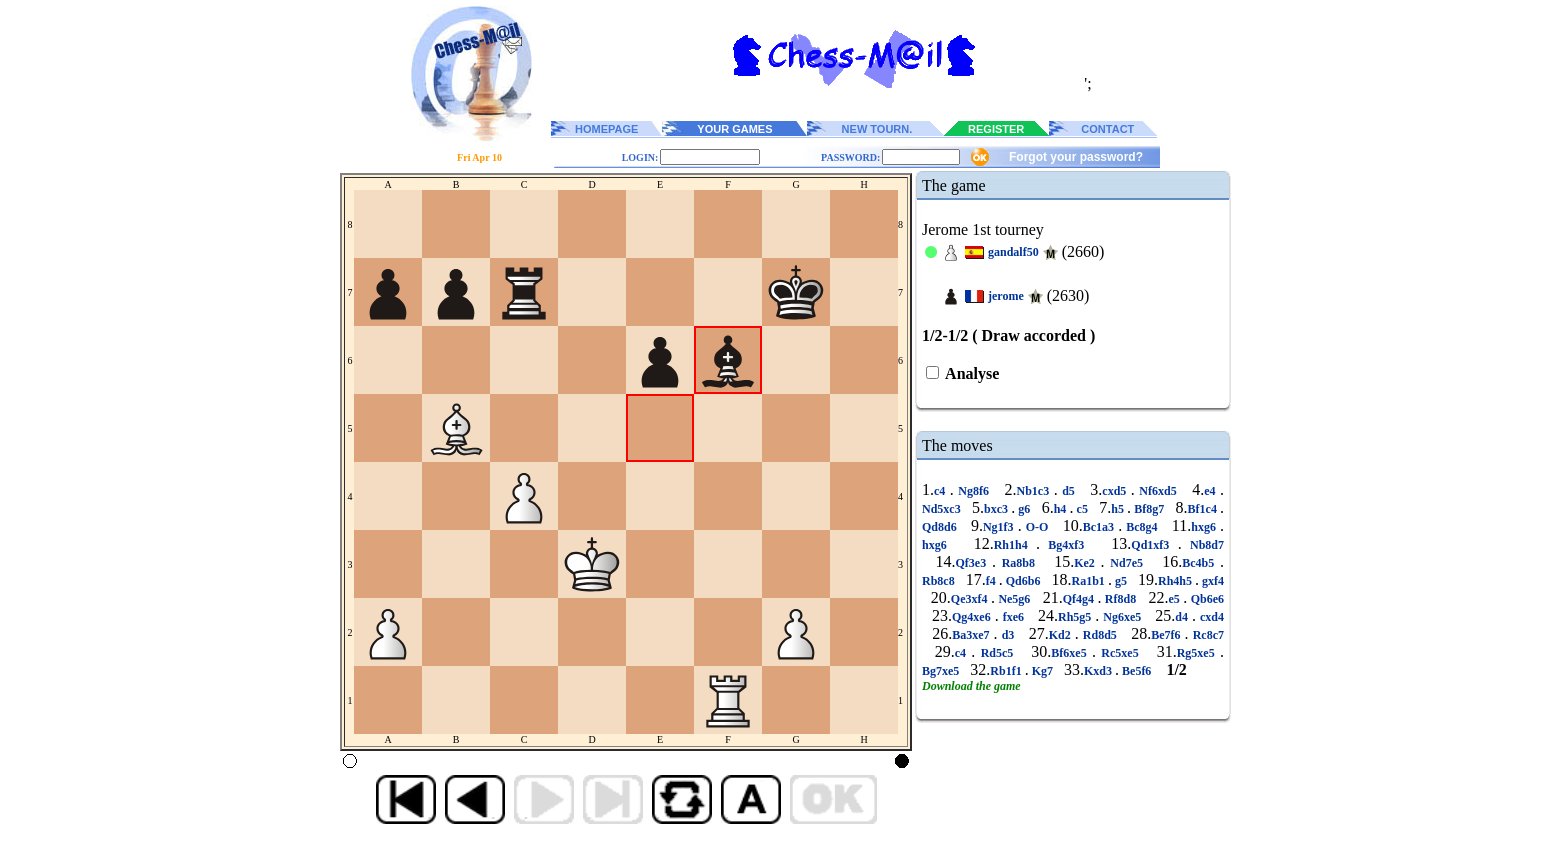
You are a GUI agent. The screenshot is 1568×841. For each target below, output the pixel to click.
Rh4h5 (1176, 581)
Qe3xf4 (971, 599)
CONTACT (1107, 129)
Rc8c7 (1206, 635)
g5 (1121, 581)
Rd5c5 (996, 653)
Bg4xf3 (1066, 545)
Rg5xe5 (1198, 653)
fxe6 (1013, 617)
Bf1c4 (1204, 509)
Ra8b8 (1018, 563)
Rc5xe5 (1120, 653)
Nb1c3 (1035, 491)
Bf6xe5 (1071, 653)
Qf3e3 (973, 563)
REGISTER (996, 129)
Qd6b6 (1023, 581)
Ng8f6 (974, 491)
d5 (1069, 491)
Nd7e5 (1127, 563)
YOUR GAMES (734, 129)
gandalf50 (1013, 252)
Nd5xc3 (943, 509)
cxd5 (1116, 491)
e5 (1176, 599)
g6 (1024, 509)
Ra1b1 (1090, 581)
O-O (1037, 527)
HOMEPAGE (606, 129)
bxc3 (997, 509)
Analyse (970, 373)
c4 (942, 491)
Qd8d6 (941, 527)
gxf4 (1211, 581)
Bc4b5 (1201, 563)
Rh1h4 (1015, 545)
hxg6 (1205, 527)
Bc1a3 (1100, 527)
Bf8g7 (1149, 509)
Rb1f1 (1007, 671)
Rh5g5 (1076, 617)
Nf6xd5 (1158, 491)
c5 (1082, 509)
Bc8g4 (1142, 527)
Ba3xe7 (972, 635)
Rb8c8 (940, 581)
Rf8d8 (1120, 599)
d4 (1183, 617)
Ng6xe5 (1122, 617)
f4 (992, 581)
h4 (1062, 509)
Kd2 (1062, 635)
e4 (1212, 491)
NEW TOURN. (877, 129)
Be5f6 (1136, 671)
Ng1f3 (1000, 527)
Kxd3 (1099, 671)
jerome (1006, 296)
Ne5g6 (1014, 599)
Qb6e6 (1205, 599)
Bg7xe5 (942, 671)
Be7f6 (1167, 635)
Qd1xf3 (1154, 545)
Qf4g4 (1080, 599)
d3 (1008, 635)
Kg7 (1042, 671)
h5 (1119, 509)
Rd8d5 (1100, 635)
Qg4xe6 (973, 617)
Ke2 (1087, 563)
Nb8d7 (1203, 545)
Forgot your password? (1076, 157)
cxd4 (1210, 617)
